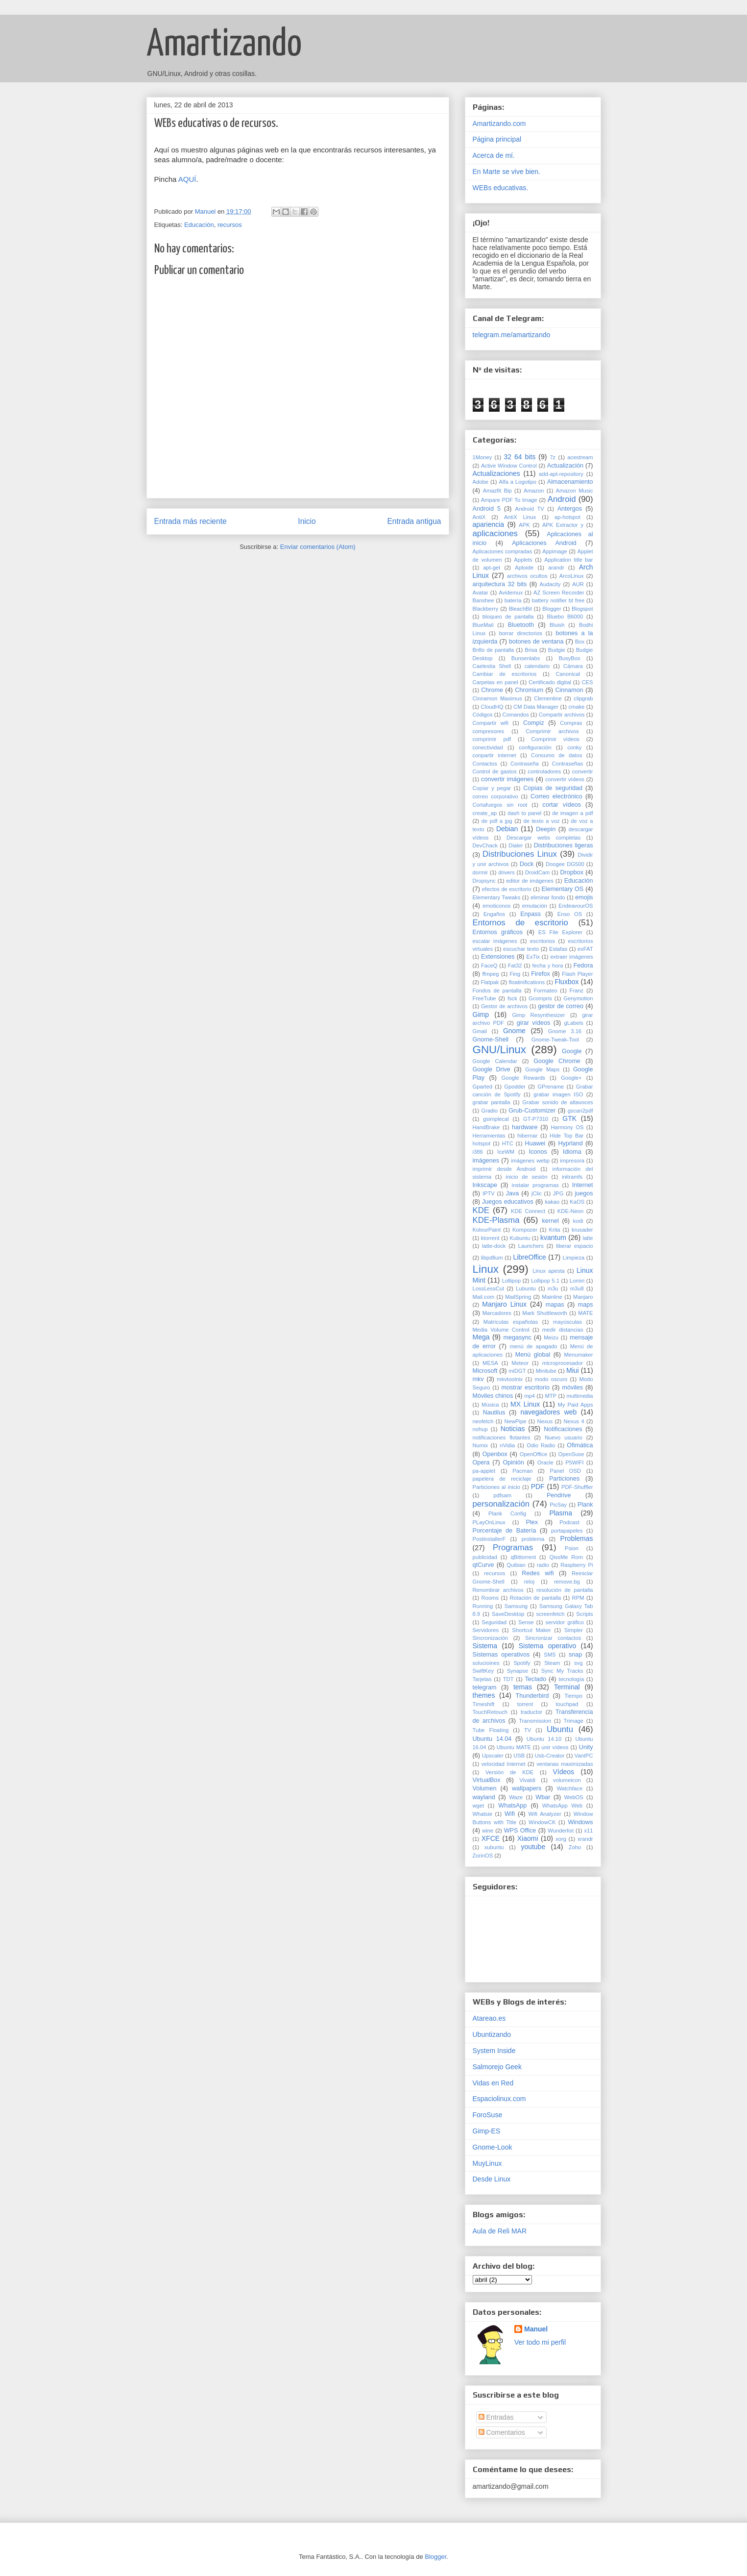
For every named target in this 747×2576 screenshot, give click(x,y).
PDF (538, 1486)
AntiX (479, 517)
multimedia (579, 1396)
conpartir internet (494, 755)
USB (519, 1756)
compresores (489, 731)
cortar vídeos (562, 804)
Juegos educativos (507, 1201)
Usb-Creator (549, 1756)
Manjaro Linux (504, 1304)
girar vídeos (534, 1022)
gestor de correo (560, 1006)
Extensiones (498, 956)
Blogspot (582, 609)
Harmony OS (567, 1127)
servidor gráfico (564, 1622)
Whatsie (482, 1814)
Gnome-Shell (491, 1039)
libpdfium (492, 1258)
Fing (515, 974)
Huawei (535, 1143)
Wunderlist (561, 1830)
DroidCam (537, 872)
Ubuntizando (492, 2034)
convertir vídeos (564, 779)
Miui (572, 1370)
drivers (506, 872)
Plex (532, 1522)
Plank (585, 1504)
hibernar (527, 1136)
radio (543, 1565)
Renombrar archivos (498, 1590)
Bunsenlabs (525, 658)
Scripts (584, 1614)
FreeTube (484, 998)
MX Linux (525, 1404)
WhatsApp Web (562, 1805)
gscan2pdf (580, 1111)
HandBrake (486, 1127)
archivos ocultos (527, 576)
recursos (229, 224)
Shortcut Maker (531, 1630)
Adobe (480, 482)
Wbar (542, 1797)
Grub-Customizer (531, 1110)
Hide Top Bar (566, 1136)
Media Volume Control (501, 1330)
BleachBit (520, 609)
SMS (549, 1655)
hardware (525, 1127)
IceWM (505, 1152)
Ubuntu (560, 1729)
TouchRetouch (490, 1712)
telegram (485, 1687)
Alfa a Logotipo (517, 482)
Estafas (558, 949)
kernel (550, 1220)
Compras (571, 723)
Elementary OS (562, 889)
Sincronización (490, 1638)
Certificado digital (550, 682)
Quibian (516, 1565)
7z (552, 457)
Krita (554, 1230)
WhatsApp (512, 1805)
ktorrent (490, 1238)
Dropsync (484, 881)
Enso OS (569, 914)
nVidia (507, 1445)
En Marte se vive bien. (507, 171)
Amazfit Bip (497, 491)
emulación (534, 906)
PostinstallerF (489, 1539)
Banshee (483, 600)
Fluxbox (566, 982)
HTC (507, 1143)
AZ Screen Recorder (558, 592)
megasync (517, 1337)
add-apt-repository (561, 474)
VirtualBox (487, 1780)
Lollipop (511, 1281)
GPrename (550, 1087)
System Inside (494, 2051)
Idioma (572, 1151)
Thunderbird (532, 1695)
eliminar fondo (547, 897)
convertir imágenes (507, 779)
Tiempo (573, 1696)
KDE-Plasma (496, 1220)
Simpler (573, 1630)
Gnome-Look (492, 2147)
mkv (478, 1379)
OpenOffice (533, 1454)
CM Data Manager (535, 707)
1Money (482, 457)
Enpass (530, 914)
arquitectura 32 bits (500, 584)
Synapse (518, 1671)
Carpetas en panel (495, 682)
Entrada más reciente (190, 521)
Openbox (494, 1454)
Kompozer (524, 1230)
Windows (580, 1822)
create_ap (485, 813)
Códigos (483, 715)
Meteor (520, 1363)
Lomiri (577, 1281)
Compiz (533, 722)
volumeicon (567, 1780)
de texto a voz (541, 821)
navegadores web (548, 1412)
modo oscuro (550, 1379)
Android (562, 499)
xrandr (585, 1839)
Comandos (516, 715)
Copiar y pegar (492, 788)
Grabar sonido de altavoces (557, 1102)
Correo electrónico (556, 796)
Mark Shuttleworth (544, 1313)
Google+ (571, 1078)
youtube (533, 1847)
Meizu (551, 1337)
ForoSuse (488, 2115)
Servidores (486, 1630)
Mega (481, 1337)
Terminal (567, 1687)
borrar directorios (520, 633)
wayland (484, 1797)
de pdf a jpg (497, 821)
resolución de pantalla (564, 1590)
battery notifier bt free (558, 600)
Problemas (576, 1538)
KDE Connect (528, 1211)
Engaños (494, 914)
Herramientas (489, 1136)
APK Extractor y (562, 525)
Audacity (550, 584)
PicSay (558, 1505)
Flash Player (577, 974)
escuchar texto (521, 949)
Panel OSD (565, 1471)
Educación (199, 224)
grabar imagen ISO (558, 1094)
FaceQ (489, 965)
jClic (536, 1193)
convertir (582, 771)
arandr (556, 567)
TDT (508, 1679)
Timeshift (484, 1704)
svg (578, 1663)
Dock (527, 864)
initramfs (572, 1177)
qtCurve (483, 1564)
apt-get (491, 567)
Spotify (521, 1663)
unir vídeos (554, 1747)
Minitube (546, 1371)
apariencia (489, 524)
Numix (480, 1445)
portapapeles (567, 1531)
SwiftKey (483, 1671)
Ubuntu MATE (514, 1747)
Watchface (569, 1788)
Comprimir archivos (552, 731)
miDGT (517, 1371)
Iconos (538, 1151)
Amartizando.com (499, 123)
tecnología (571, 1679)
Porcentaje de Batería (504, 1530)
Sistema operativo (548, 1646)
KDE (481, 1210)
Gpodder (515, 1087)
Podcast (569, 1522)
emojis (584, 897)
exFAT (585, 949)
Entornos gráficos (498, 932)
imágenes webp (530, 1161)
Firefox (540, 973)
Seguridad (494, 1622)
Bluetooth (521, 624)
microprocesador (562, 1363)
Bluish (557, 625)
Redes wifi (538, 1573)
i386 (478, 1152)
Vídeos (563, 1772)
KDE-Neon (570, 1211)
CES (587, 682)
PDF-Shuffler (577, 1487)
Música (490, 1405)
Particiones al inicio (496, 1487)
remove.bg (567, 1582)
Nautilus (494, 1412)
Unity (586, 1747)
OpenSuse (571, 1454)
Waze (516, 1797)
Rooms (490, 1598)
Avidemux (511, 592)
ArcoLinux (571, 576)
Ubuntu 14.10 (544, 1739)
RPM (578, 1598)
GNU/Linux (500, 1049)
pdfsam (502, 1495)
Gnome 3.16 (564, 1031)
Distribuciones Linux (519, 854)
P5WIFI (574, 1462)
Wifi (510, 1813)
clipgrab (583, 698)
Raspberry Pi (576, 1565)
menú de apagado (533, 1346)
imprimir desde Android (504, 1169)
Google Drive (491, 1069)
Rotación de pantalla (535, 1598)
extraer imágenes (571, 957)
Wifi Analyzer (544, 1814)
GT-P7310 (535, 1119)
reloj (529, 1582)
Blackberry (486, 609)
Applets (523, 560)
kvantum (553, 1237)
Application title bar (568, 560)
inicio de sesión (527, 1177)
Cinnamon (569, 690)
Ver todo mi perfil (540, 2342)
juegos (584, 1193)
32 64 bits (519, 457)
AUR (578, 584)
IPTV (488, 1193)
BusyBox (569, 658)
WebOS (573, 1797)
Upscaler (493, 1756)
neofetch (483, 1421)
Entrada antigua (414, 521)
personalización (501, 1504)
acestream (580, 457)
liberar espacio (574, 1246)
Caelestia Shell (492, 666)
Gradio (489, 1111)
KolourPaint (487, 1230)
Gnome (514, 1031)
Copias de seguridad (552, 788)
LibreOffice (529, 1257)
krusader (582, 1230)
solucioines (486, 1663)
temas (522, 1687)
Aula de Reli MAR (500, 2231)
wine (487, 1830)
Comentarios (502, 2432)
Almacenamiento (570, 481)
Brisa (531, 650)
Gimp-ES (487, 2131)
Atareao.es (489, 2018)
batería (513, 600)
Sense (526, 1622)
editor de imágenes (530, 881)
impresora (572, 1161)
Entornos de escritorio (520, 922)
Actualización (565, 465)
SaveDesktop (508, 1614)
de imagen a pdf (572, 813)
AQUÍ (187, 179)
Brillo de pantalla (493, 650)
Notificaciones (563, 1429)
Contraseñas (567, 764)
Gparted (482, 1087)
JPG (558, 1193)
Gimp (481, 1014)
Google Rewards (523, 1078)
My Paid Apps (575, 1405)
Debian (507, 829)
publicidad (485, 1557)
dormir (480, 872)
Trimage (573, 1721)
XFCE (491, 1838)
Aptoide (524, 567)
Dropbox (571, 872)
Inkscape (485, 1185)
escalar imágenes (495, 941)
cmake (577, 707)
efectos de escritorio (506, 889)
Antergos (569, 508)
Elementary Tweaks (497, 897)
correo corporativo (495, 796)
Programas (513, 1547)
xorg (560, 1839)
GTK (569, 1118)
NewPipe (516, 1421)
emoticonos (496, 906)
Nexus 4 (573, 1421)
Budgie (556, 650)
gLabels (573, 1023)
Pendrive (559, 1495)
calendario (537, 666)
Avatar (480, 592)
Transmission (535, 1721)
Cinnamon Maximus (497, 698)
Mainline (552, 1297)
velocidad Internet (504, 1764)
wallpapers (526, 1788)
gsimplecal (496, 1119)
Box (579, 641)
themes (484, 1695)
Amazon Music (574, 491)
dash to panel (524, 813)
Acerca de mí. (494, 155)
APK (524, 525)
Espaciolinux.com (499, 2099)
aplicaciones (495, 533)
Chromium (529, 690)
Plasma (560, 1513)
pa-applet (484, 1471)
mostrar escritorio (525, 1387)
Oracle (545, 1462)
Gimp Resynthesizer (538, 1015)
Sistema (485, 1646)
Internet (582, 1185)
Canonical (567, 674)
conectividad (488, 747)
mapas (555, 1304)
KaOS (577, 1202)
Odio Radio (541, 1445)
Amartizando (224, 44)
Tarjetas (482, 1679)
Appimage (554, 551)
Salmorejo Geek (497, 2067)
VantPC (584, 1756)
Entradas (496, 2417)
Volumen (485, 1788)
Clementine (548, 698)
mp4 (529, 1396)
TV (527, 1730)
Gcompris (540, 998)
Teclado (535, 1679)
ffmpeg (490, 974)
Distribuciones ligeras (563, 845)
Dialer (515, 845)
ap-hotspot (567, 517)
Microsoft (485, 1370)
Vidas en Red (493, 2083)
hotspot (482, 1143)
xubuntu (494, 1847)
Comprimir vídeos (555, 739)
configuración (535, 747)
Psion (571, 1548)
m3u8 (577, 1288)
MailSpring (518, 1297)
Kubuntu (519, 1238)
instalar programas (535, 1185)
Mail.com (484, 1297)
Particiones (564, 1478)
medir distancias (562, 1330)
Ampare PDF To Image (509, 500)
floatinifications (527, 982)
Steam (552, 1663)
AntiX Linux (520, 517)
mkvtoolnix (510, 1379)
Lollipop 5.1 (545, 1281)
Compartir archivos (562, 715)
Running (483, 1606)
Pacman (522, 1471)
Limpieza (573, 1258)
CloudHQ (492, 707)
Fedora (583, 965)
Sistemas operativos (501, 1654)
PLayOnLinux (489, 1522)
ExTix (533, 957)
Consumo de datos (556, 755)
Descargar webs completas (543, 838)
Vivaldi (527, 1780)
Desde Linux (492, 2179)
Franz (577, 990)
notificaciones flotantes (501, 1437)
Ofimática (580, 1445)
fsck (512, 998)
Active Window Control (509, 466)
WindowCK (542, 1822)
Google (572, 1051)
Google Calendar (495, 1061)
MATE (585, 1313)
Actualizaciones (496, 473)
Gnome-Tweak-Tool (555, 1039)
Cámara (573, 666)
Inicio (306, 521)
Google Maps (542, 1069)
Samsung (516, 1606)
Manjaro (583, 1297)
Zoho (575, 1847)
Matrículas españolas (510, 1322)
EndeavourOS (575, 906)
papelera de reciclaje (502, 1479)
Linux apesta (548, 1271)
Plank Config (507, 1513)
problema (533, 1539)
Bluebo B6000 (565, 616)
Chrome (492, 690)
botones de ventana (536, 641)
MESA (490, 1363)
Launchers (531, 1246)
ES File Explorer (560, 932)
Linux (486, 1269)
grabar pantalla (491, 1102)
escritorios (542, 941)
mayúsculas (567, 1322)
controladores (544, 771)
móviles (572, 1387)
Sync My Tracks (562, 1671)
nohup (480, 1429)
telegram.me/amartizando (512, 335)
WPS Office (520, 1830)
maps (585, 1304)
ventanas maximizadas (564, 1764)
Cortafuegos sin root (500, 805)
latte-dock (494, 1246)
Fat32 (515, 965)
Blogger (551, 609)
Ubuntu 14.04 (492, 1738)
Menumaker (578, 1355)
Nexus (545, 1421)
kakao (552, 1202)
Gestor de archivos (504, 1006)
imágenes (486, 1160)
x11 (588, 1830)
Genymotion (578, 998)
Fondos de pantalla (497, 990)
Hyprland (570, 1143)
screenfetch (550, 1614)
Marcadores (496, 1313)
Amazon (534, 491)
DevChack (485, 845)
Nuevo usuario (563, 1437)
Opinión (513, 1462)
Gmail (480, 1031)
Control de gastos (495, 771)
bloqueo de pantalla (508, 616)
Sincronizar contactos (553, 1638)
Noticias (513, 1429)
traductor (531, 1712)
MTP (550, 1396)
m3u (553, 1288)
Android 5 (487, 508)
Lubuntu (525, 1288)
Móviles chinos (493, 1395)
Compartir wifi (490, 723)
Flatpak (490, 982)
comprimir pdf (492, 739)
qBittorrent (523, 1557)
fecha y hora (547, 965)
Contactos (485, 764)
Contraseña (524, 764)
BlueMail (483, 625)
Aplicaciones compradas (502, 551)
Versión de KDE (509, 1772)
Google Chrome (556, 1061)
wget (478, 1805)
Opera (481, 1462)
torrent (525, 1704)
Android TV (529, 509)
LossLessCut (489, 1288)
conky (574, 747)
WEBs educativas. (501, 188)
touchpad (567, 1704)
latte (587, 1238)
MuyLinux (487, 2163)
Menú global (533, 1354)
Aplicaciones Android (544, 543)
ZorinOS (483, 1855)
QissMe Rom (566, 1557)
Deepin (545, 829)
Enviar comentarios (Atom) (318, 546)
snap (575, 1654)
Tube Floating (491, 1730)
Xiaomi (527, 1838)
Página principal (497, 139)
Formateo (545, 990)
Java (512, 1193)
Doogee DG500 (565, 864)
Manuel (536, 2329)
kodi (578, 1221)
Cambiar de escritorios (505, 674)
